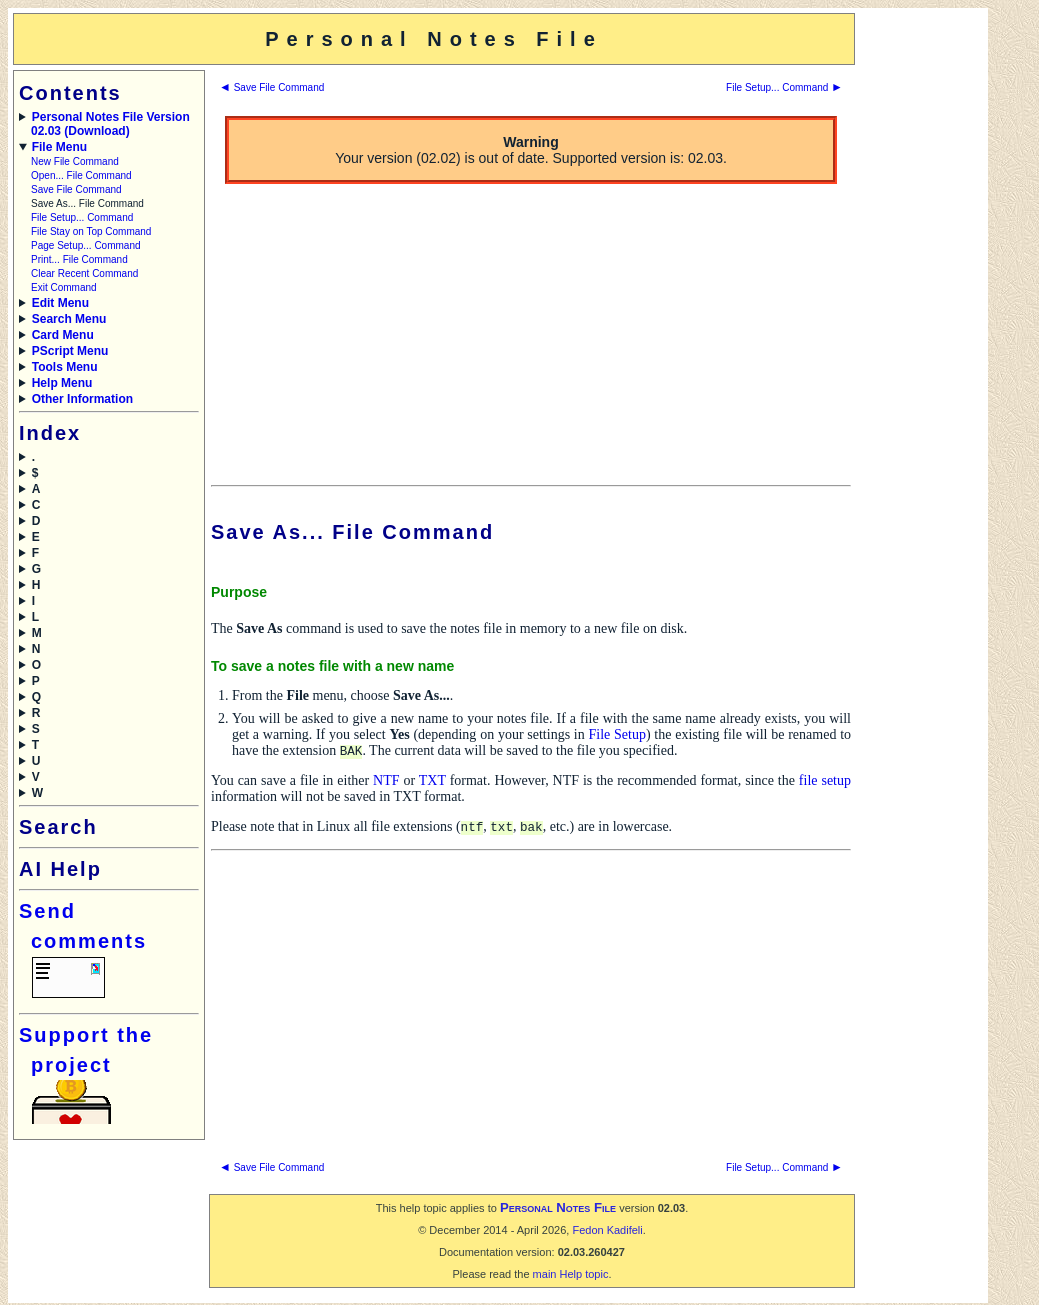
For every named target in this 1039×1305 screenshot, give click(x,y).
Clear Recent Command (84, 273)
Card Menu (63, 335)
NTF (386, 781)
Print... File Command (79, 259)
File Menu (59, 147)
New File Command (75, 161)
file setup (825, 781)
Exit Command (64, 287)
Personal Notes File (558, 1209)
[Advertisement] (920, 313)
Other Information (82, 399)
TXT (432, 781)
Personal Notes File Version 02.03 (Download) (110, 124)
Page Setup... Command (86, 245)
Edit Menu (60, 303)
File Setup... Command (82, 217)
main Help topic (571, 1276)
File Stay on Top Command (91, 231)
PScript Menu (70, 351)
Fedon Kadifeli (607, 1232)
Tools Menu (65, 367)
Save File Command (76, 189)
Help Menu (62, 383)
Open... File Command (81, 175)
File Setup (616, 734)
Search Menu (69, 319)
